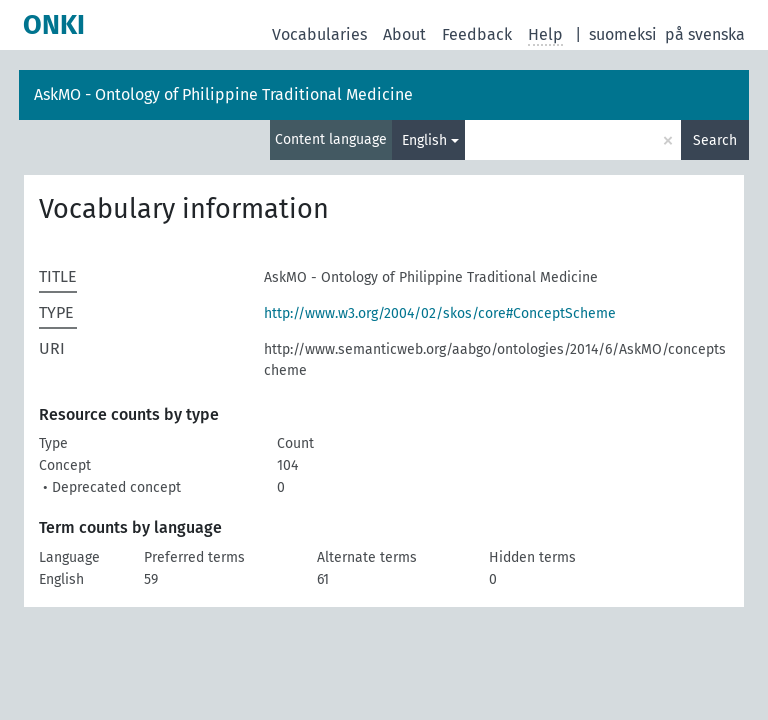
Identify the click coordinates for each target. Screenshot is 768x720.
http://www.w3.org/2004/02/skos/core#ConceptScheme (440, 313)
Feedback (477, 34)
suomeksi (623, 34)
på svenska (705, 34)
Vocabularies (319, 34)
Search (715, 140)
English (424, 140)
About (404, 34)
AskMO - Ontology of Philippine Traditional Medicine (223, 94)
